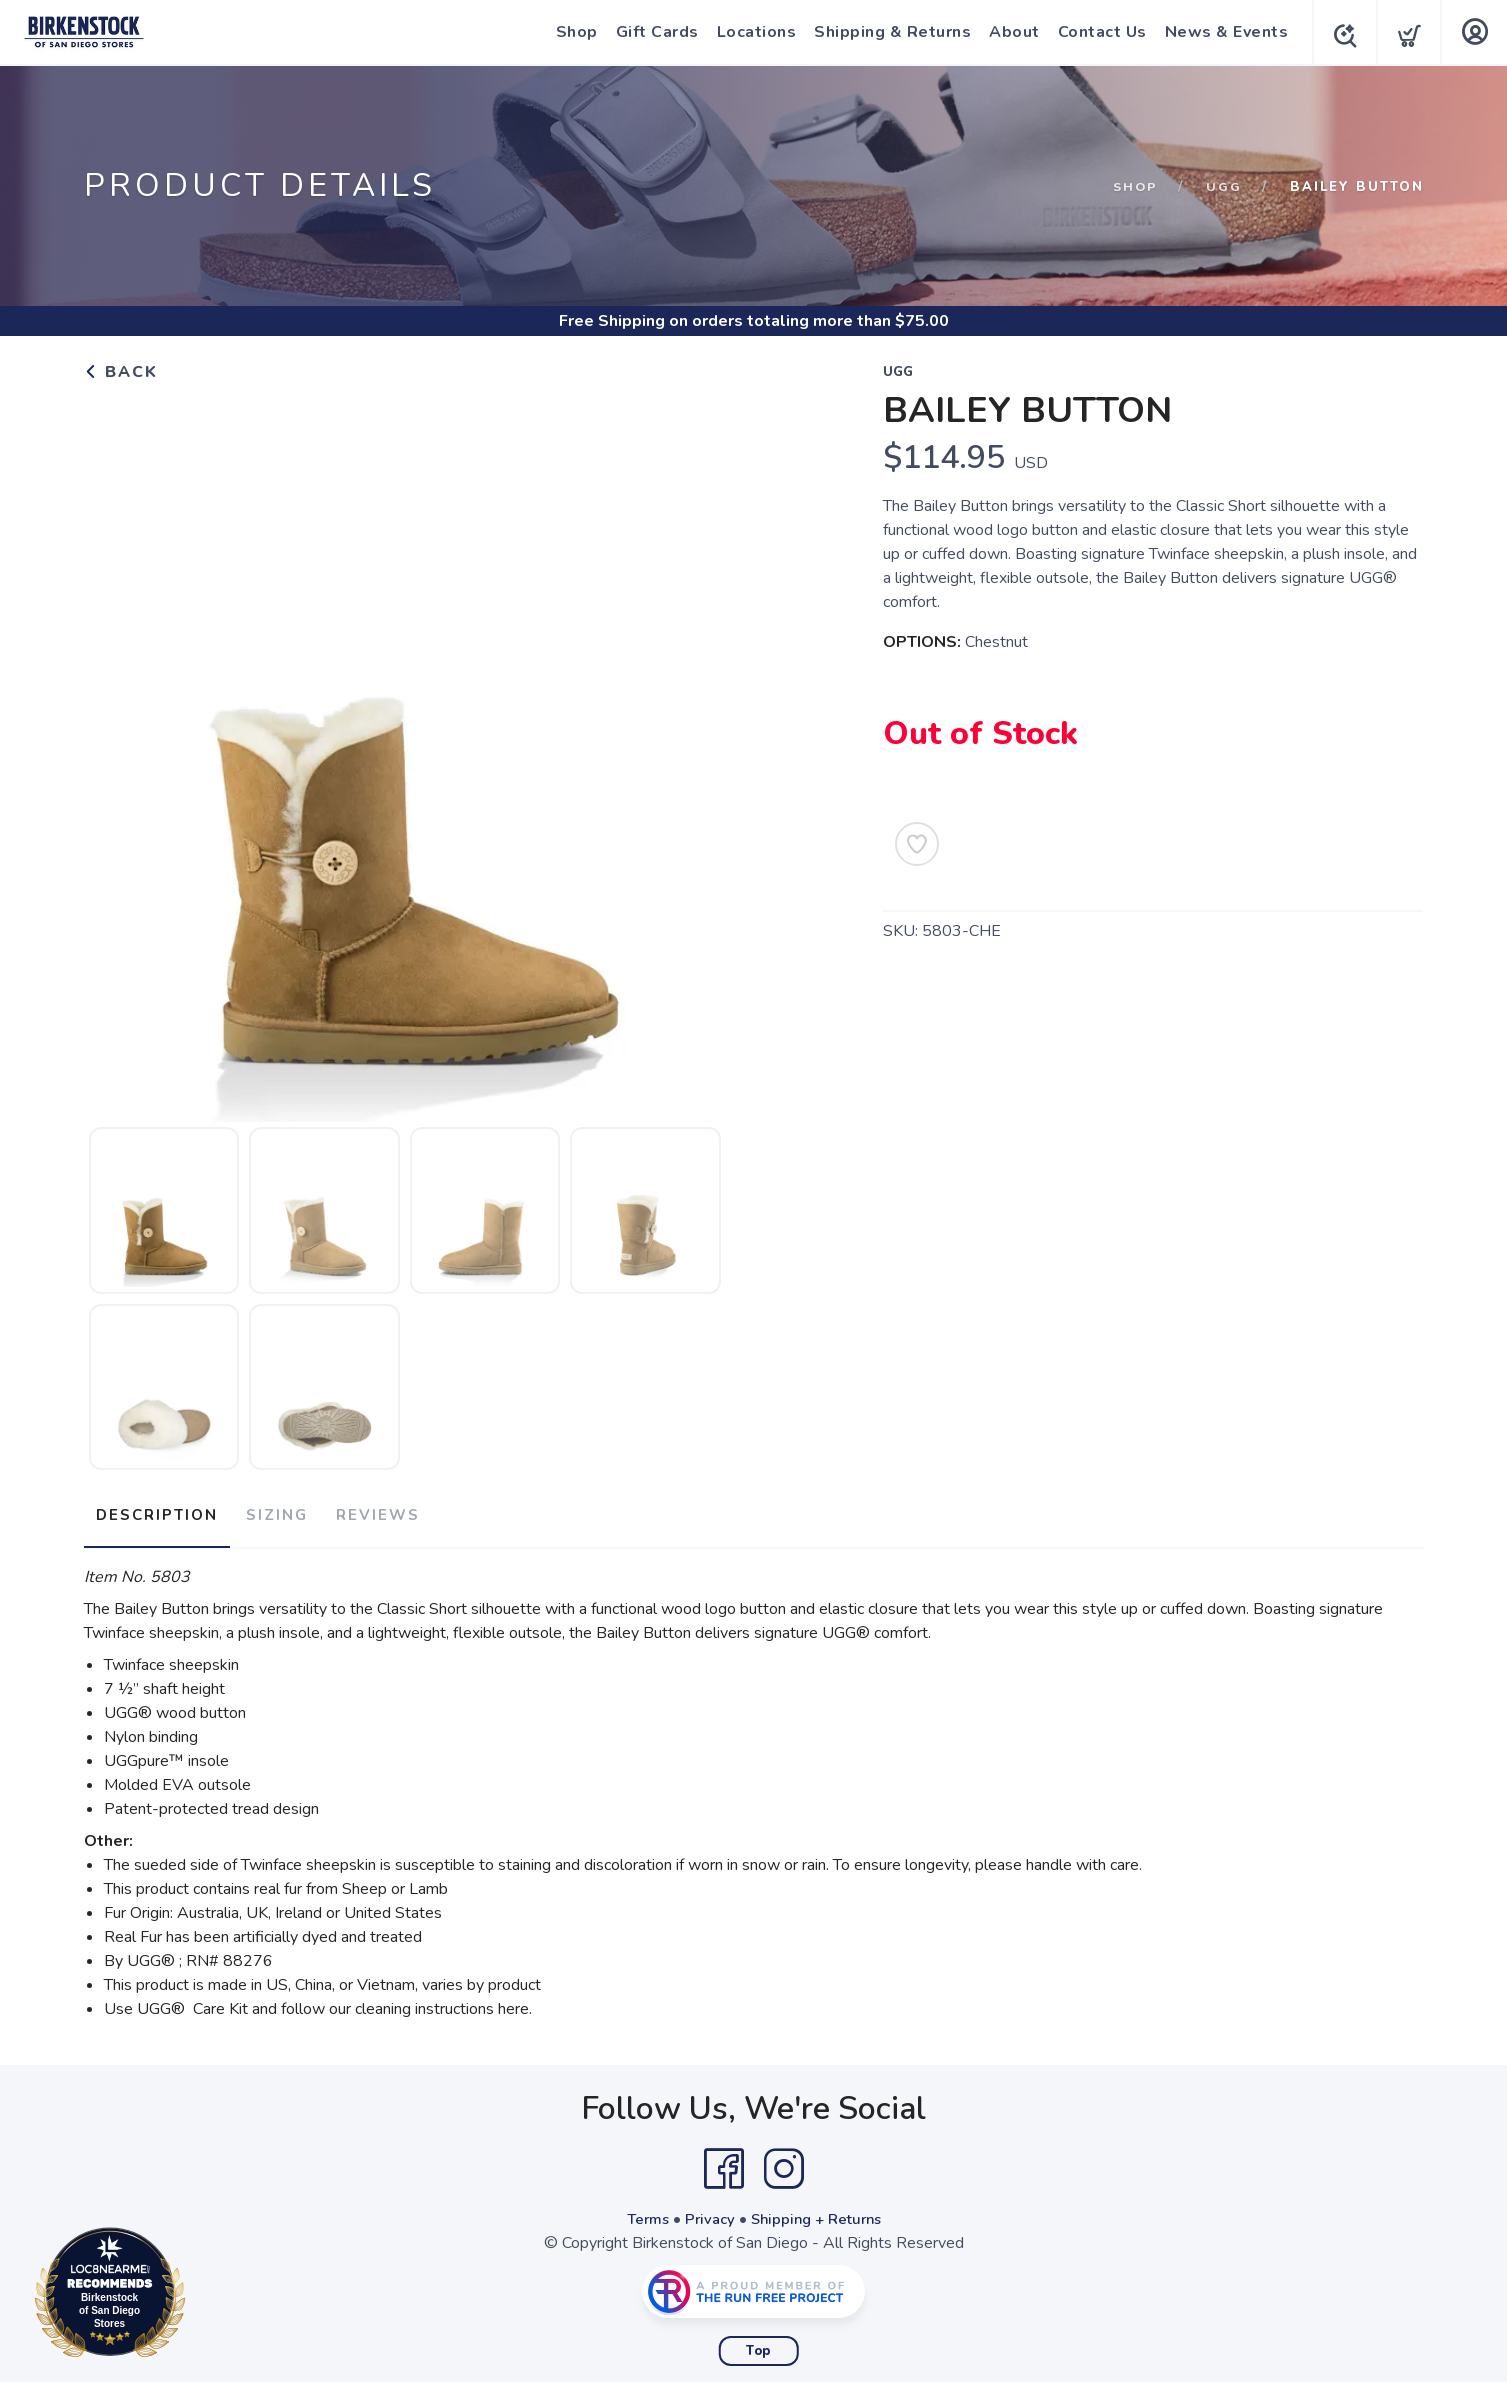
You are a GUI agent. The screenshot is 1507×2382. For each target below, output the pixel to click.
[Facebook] (724, 2161)
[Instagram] (784, 2161)
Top (758, 2343)
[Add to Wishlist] (917, 844)
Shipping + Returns (819, 2211)
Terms (641, 2211)
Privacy (706, 2211)
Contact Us (1096, 32)
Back (121, 372)
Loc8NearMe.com (197, 2296)
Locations (751, 32)
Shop (571, 32)
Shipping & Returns (886, 32)
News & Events (1221, 32)
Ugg (1224, 187)
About (1008, 32)
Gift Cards (651, 32)
